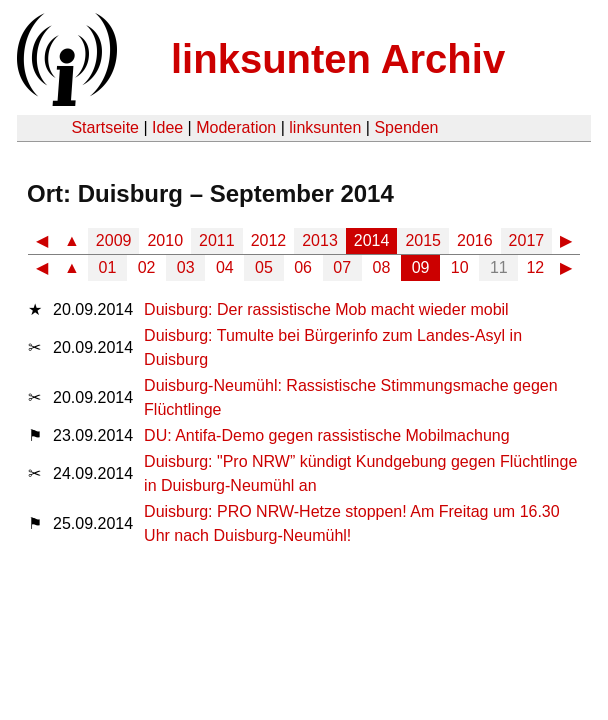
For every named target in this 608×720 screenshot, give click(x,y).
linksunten (325, 127)
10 (460, 267)
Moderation (236, 127)
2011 (217, 240)
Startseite (105, 127)
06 (303, 267)
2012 (269, 240)
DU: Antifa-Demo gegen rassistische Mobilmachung (327, 435)
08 (382, 267)
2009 (114, 240)
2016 (475, 240)
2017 (527, 240)
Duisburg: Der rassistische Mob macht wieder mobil (326, 309)
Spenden (406, 127)
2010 (165, 240)
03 (186, 267)
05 (264, 267)
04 (225, 267)
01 (108, 267)
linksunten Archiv (338, 59)
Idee (167, 127)
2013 (320, 240)
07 (342, 267)
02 (147, 267)
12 (535, 267)
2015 (423, 240)
